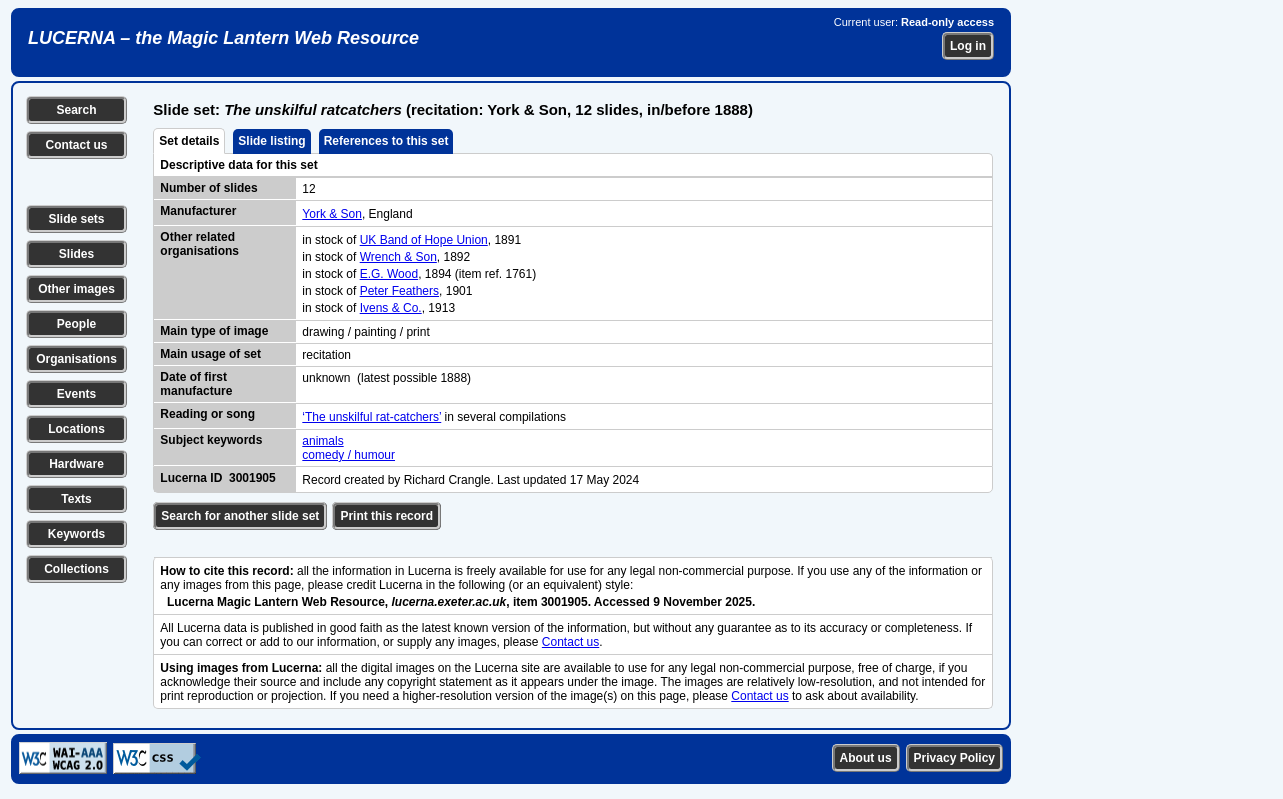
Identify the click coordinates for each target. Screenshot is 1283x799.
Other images (76, 289)
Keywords (76, 534)
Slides (76, 254)
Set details (189, 141)
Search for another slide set (240, 516)
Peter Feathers (399, 291)
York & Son (332, 214)
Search (76, 110)
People (76, 324)
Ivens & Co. (391, 308)
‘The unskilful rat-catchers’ (371, 417)
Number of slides (208, 188)
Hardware (76, 464)
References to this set (386, 141)
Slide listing (271, 141)
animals (322, 441)
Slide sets (76, 219)
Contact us (76, 145)
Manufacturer (198, 211)
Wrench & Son (398, 257)
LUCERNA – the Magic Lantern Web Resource (223, 38)
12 (308, 189)
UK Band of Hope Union (424, 240)
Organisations (76, 359)
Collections (76, 569)
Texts (76, 499)
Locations (76, 429)
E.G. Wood (389, 274)
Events (76, 394)
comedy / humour (348, 455)
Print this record (386, 516)
